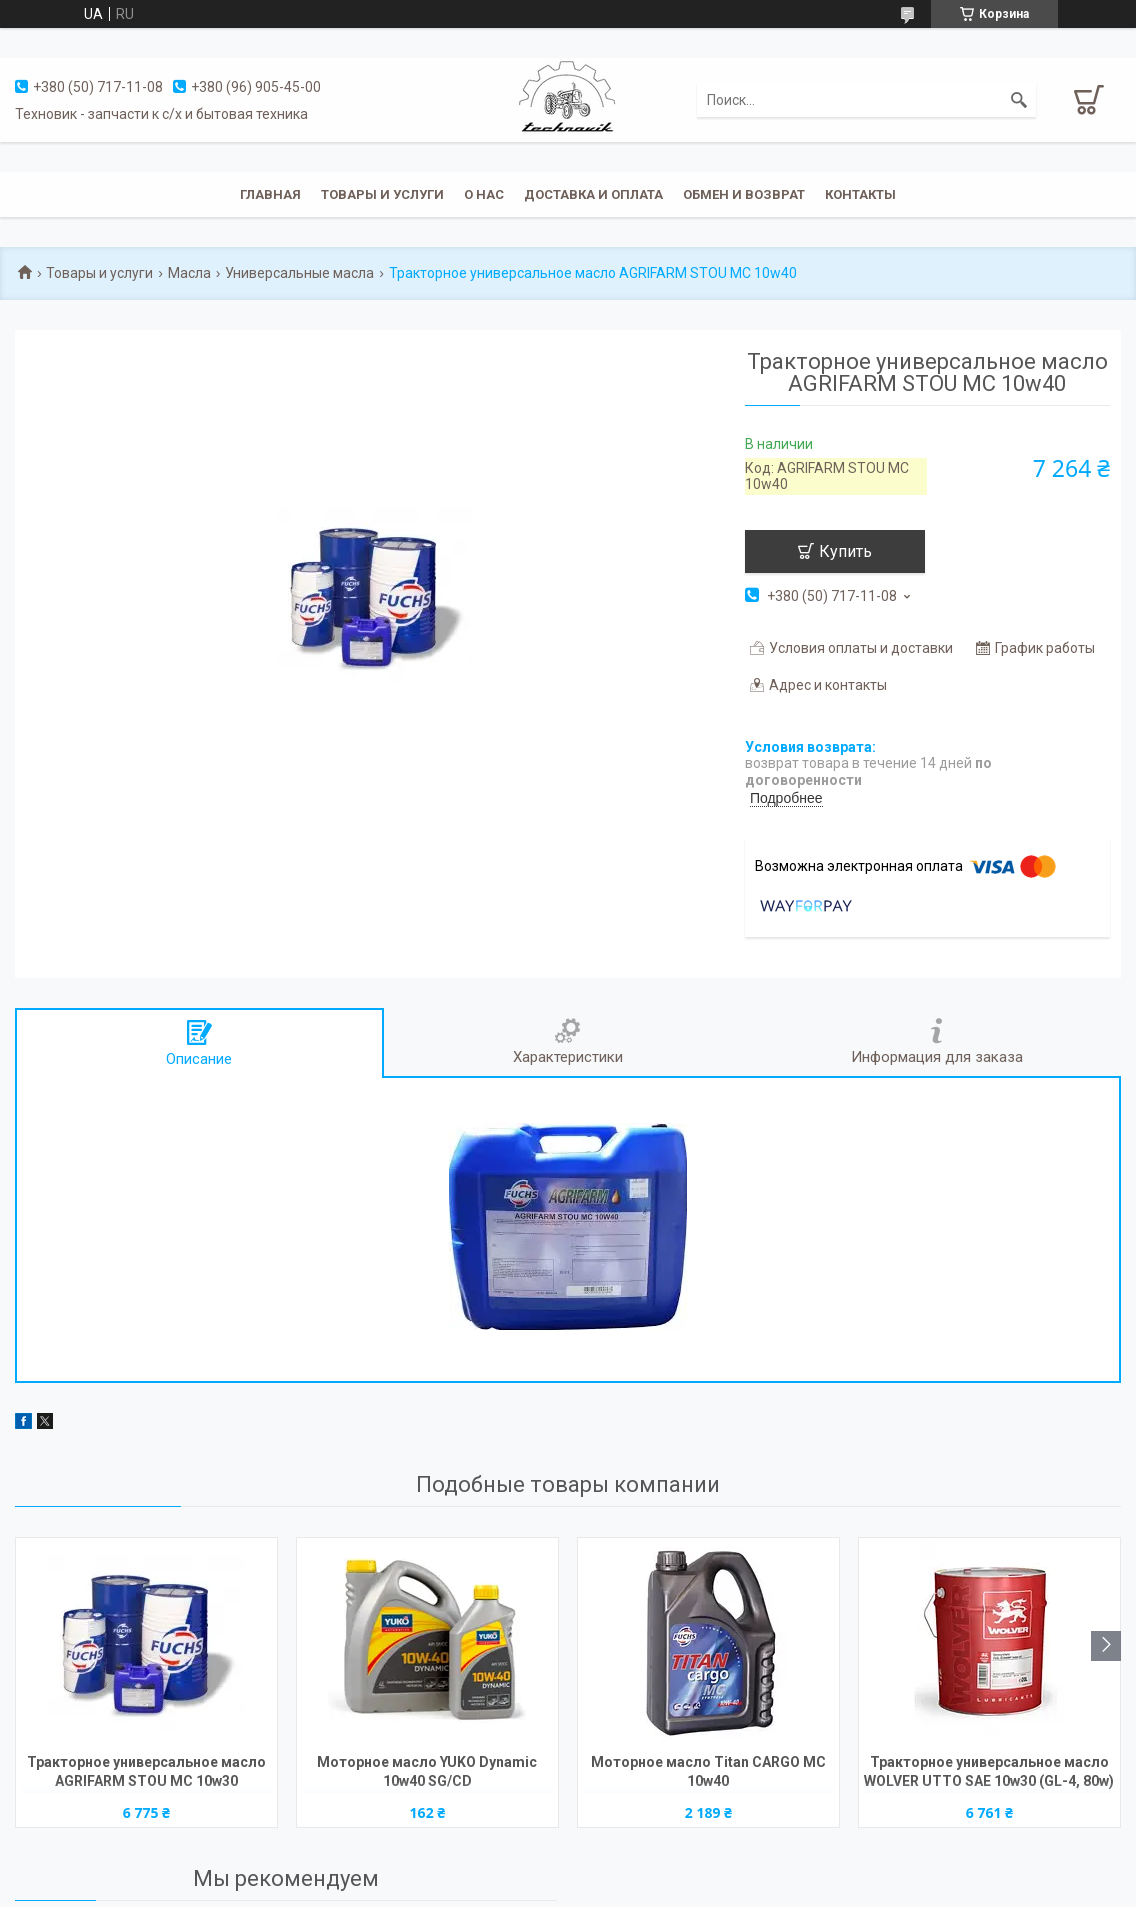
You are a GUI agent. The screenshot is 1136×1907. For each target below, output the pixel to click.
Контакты (860, 194)
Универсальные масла (299, 273)
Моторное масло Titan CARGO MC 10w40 (708, 1771)
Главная (270, 194)
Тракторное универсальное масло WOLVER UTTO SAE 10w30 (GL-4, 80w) (989, 1771)
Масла (189, 273)
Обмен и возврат (744, 194)
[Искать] (1019, 100)
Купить (845, 551)
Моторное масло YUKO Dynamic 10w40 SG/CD (427, 1771)
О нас (484, 194)
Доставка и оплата (593, 194)
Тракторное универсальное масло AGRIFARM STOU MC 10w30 (146, 1771)
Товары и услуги (382, 194)
